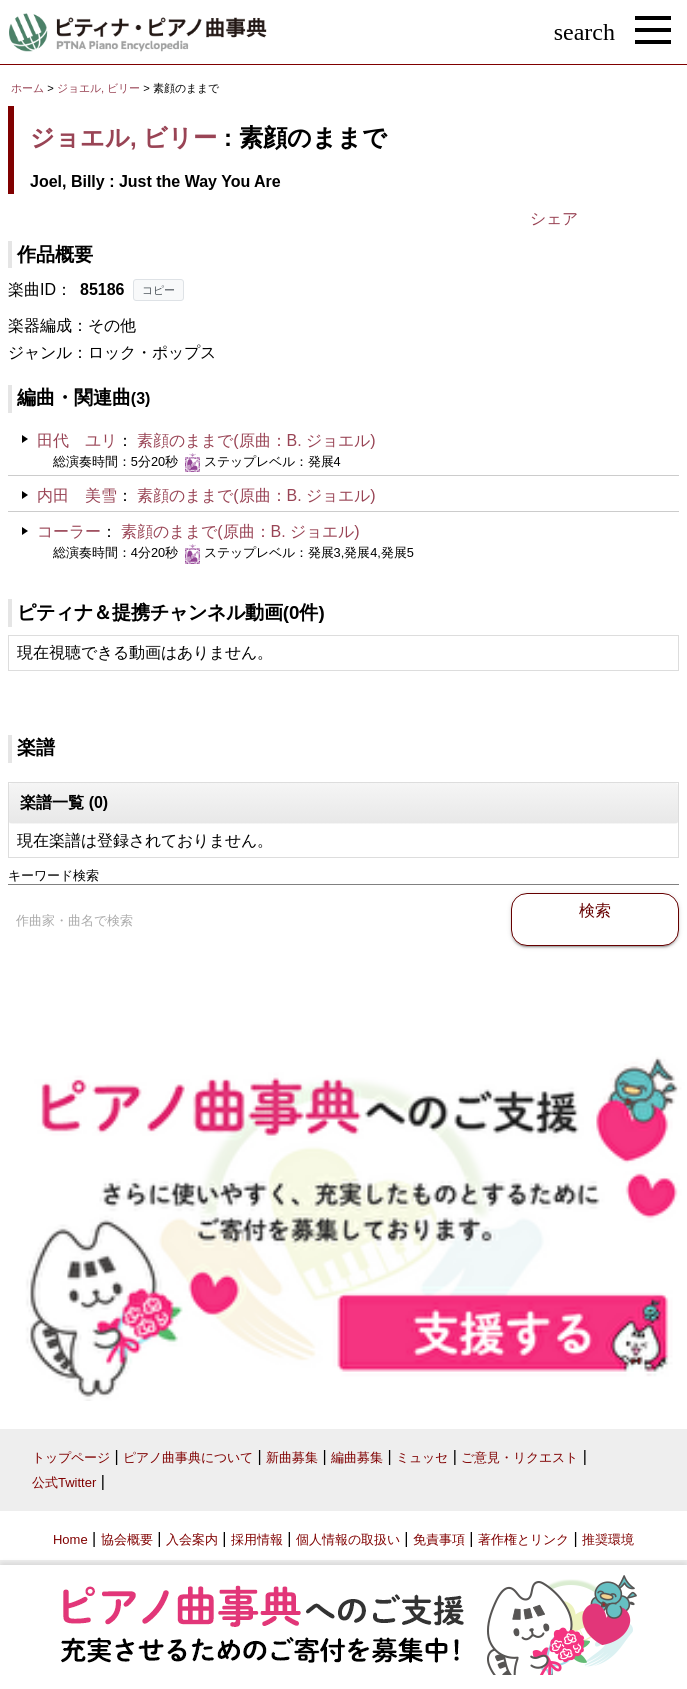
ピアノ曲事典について (188, 1457)
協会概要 (127, 1539)
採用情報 (257, 1539)
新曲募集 (292, 1457)
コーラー (69, 531)
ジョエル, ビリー (98, 88)
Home (70, 1539)
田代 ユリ (77, 440)
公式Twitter (64, 1482)
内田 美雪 (77, 495)
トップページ (71, 1457)
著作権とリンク (523, 1539)
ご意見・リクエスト (519, 1457)
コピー (158, 290)
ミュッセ (422, 1457)
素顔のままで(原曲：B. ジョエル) (256, 440)
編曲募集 (357, 1457)
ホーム (27, 88)
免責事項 (439, 1539)
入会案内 (192, 1539)
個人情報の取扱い (348, 1539)
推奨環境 (608, 1539)
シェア (554, 218)
